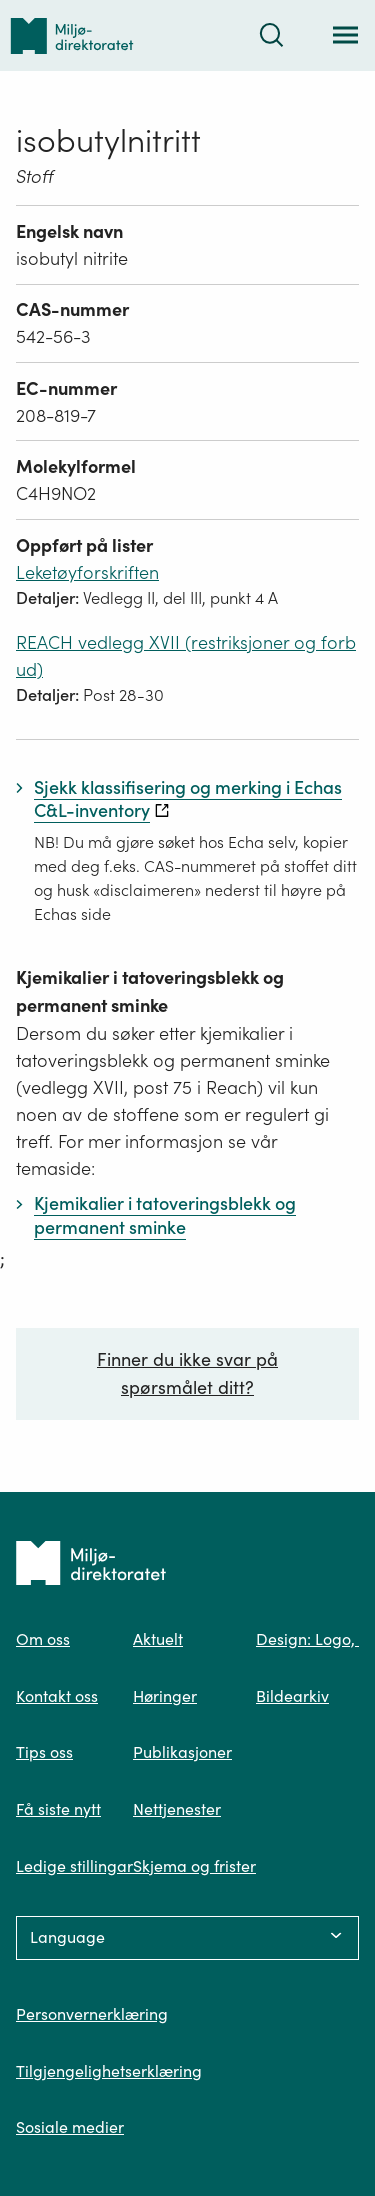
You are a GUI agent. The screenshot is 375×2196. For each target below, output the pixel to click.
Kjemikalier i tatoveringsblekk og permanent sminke (150, 991)
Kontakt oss (57, 1696)
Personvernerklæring (92, 2014)
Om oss (43, 1639)
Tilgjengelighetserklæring (109, 2071)
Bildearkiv (292, 1696)
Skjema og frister (194, 1866)
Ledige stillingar (74, 1866)
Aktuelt (158, 1639)
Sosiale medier (70, 2127)
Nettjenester (177, 1809)
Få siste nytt (58, 1809)
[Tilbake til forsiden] (72, 35)
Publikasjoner (182, 1752)
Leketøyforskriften (87, 572)
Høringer (165, 1696)
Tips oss (44, 1752)
